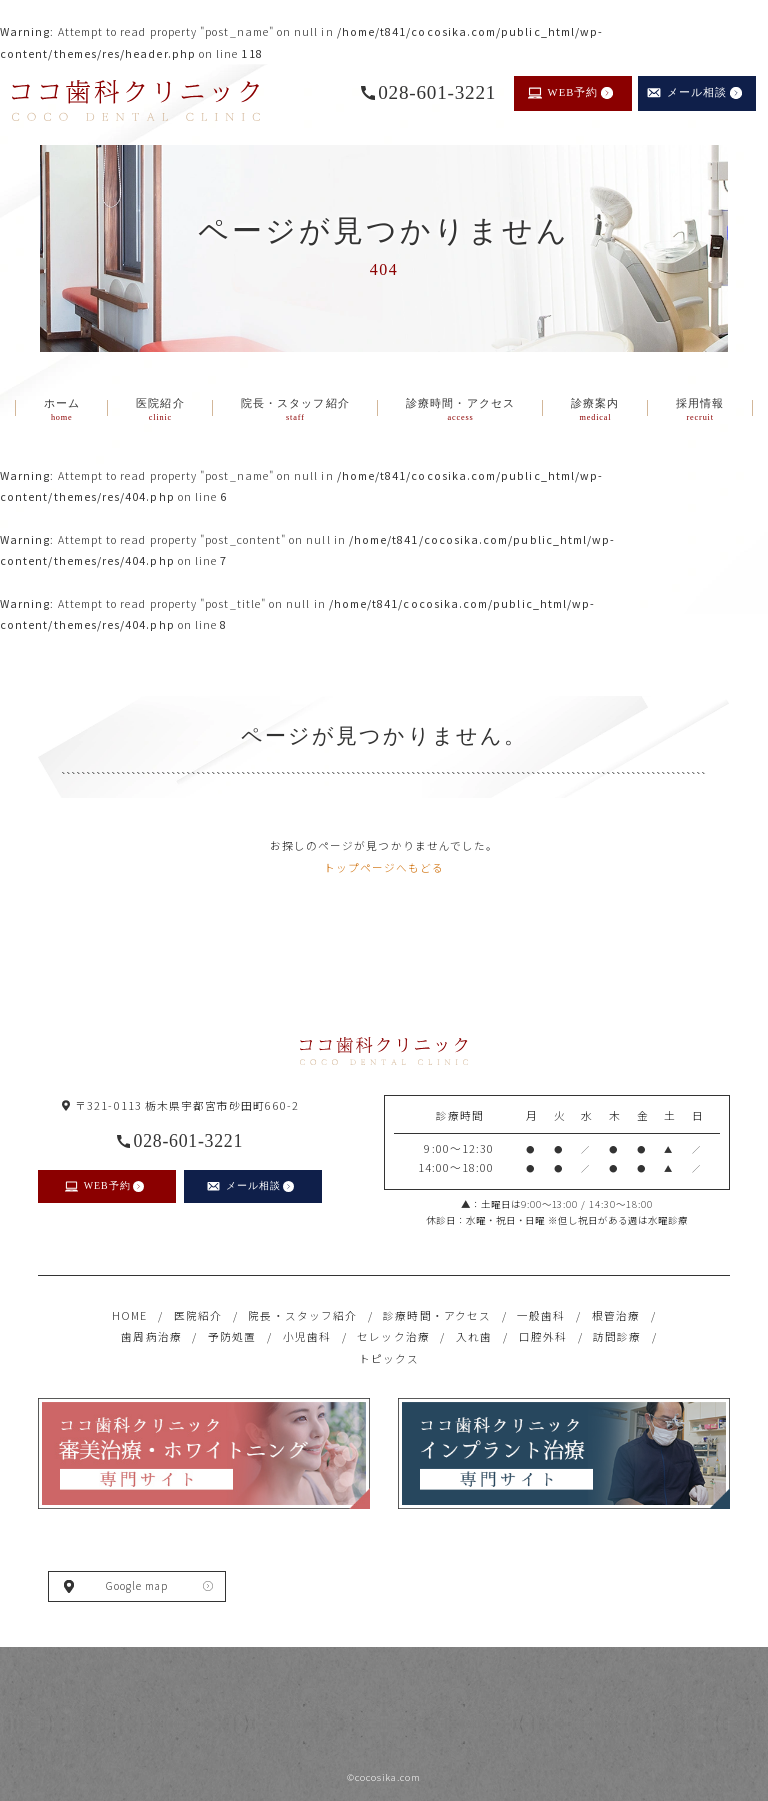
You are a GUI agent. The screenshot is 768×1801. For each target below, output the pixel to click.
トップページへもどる (384, 867)
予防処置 (232, 1336)
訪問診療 (617, 1336)
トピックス (389, 1358)
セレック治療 (393, 1336)
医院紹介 (198, 1315)
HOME (129, 1315)
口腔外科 (543, 1336)
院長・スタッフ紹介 (302, 1315)
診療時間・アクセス (437, 1315)
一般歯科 (541, 1315)
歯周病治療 (151, 1336)
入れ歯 (474, 1336)
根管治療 (616, 1315)
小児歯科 (307, 1336)
